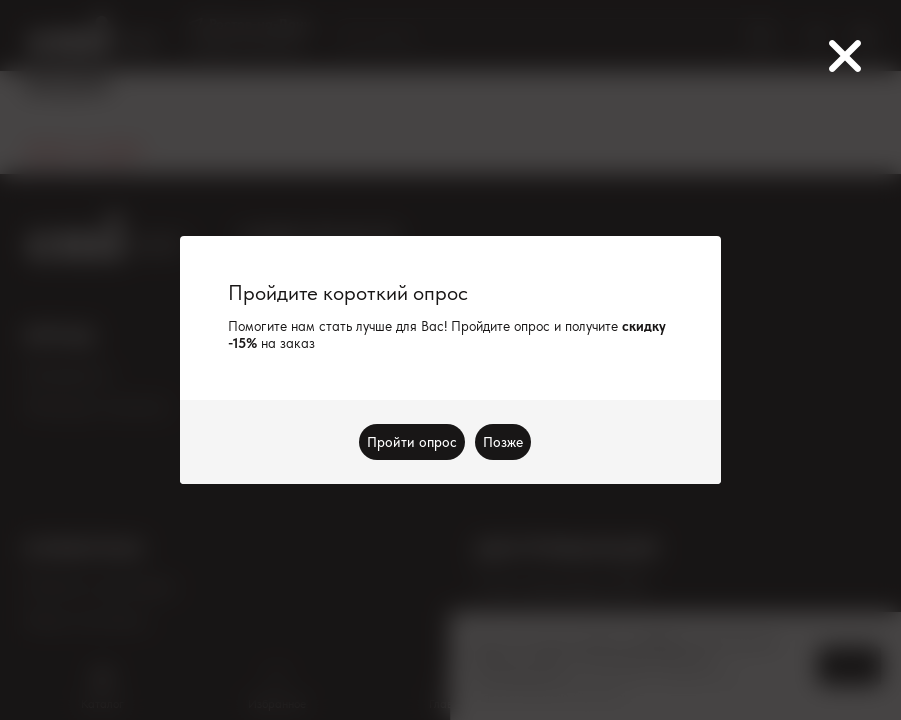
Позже (504, 442)
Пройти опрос (413, 442)
